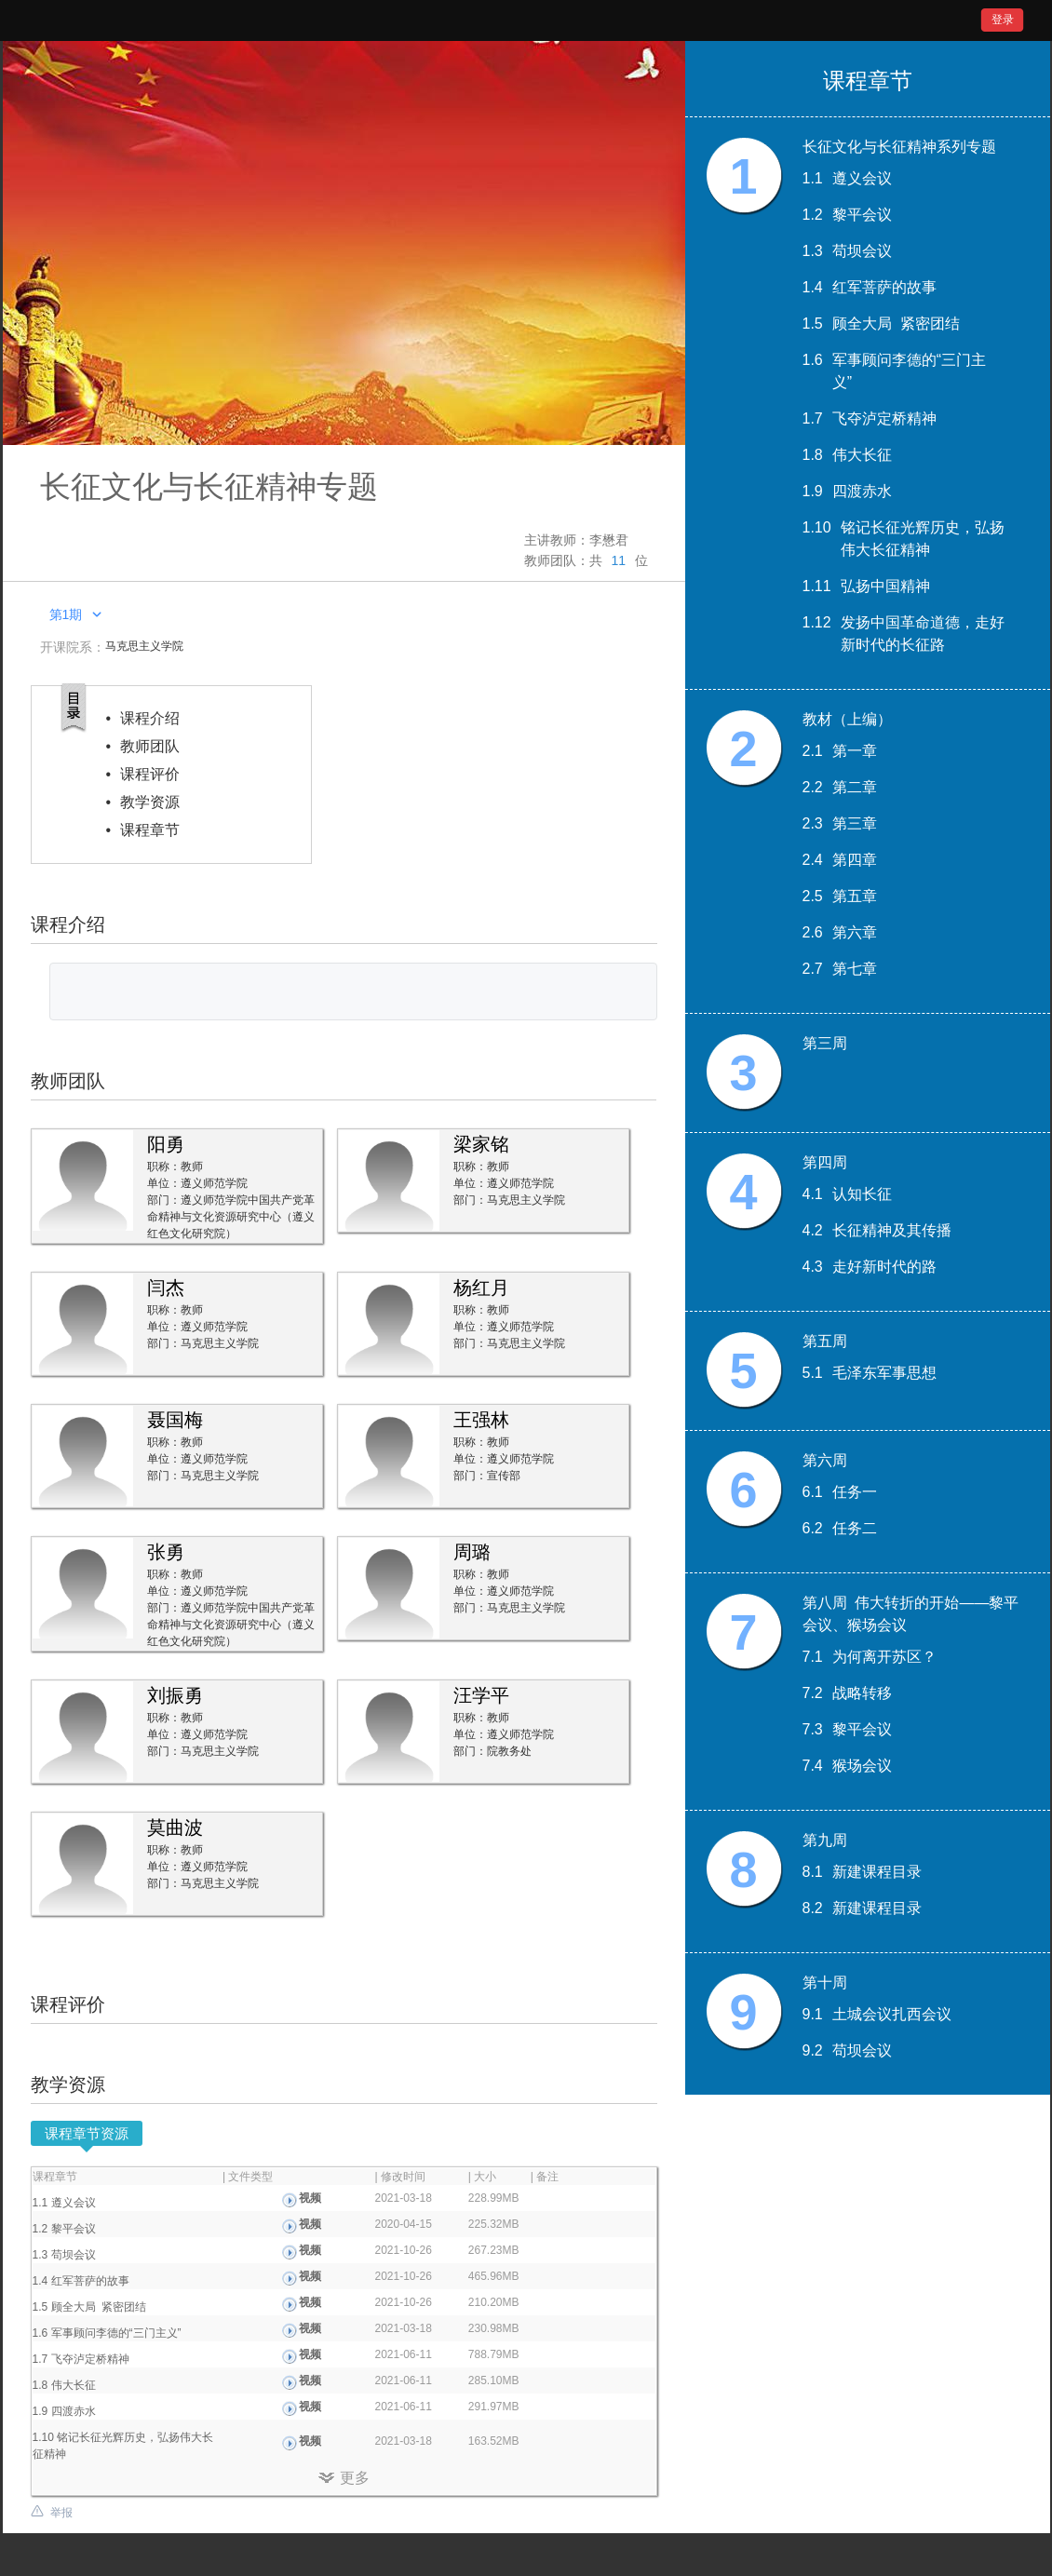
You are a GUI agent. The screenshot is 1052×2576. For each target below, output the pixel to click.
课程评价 (150, 774)
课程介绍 (150, 718)
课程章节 (150, 830)
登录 (1002, 19)
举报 (61, 2512)
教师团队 (150, 746)
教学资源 (150, 802)
